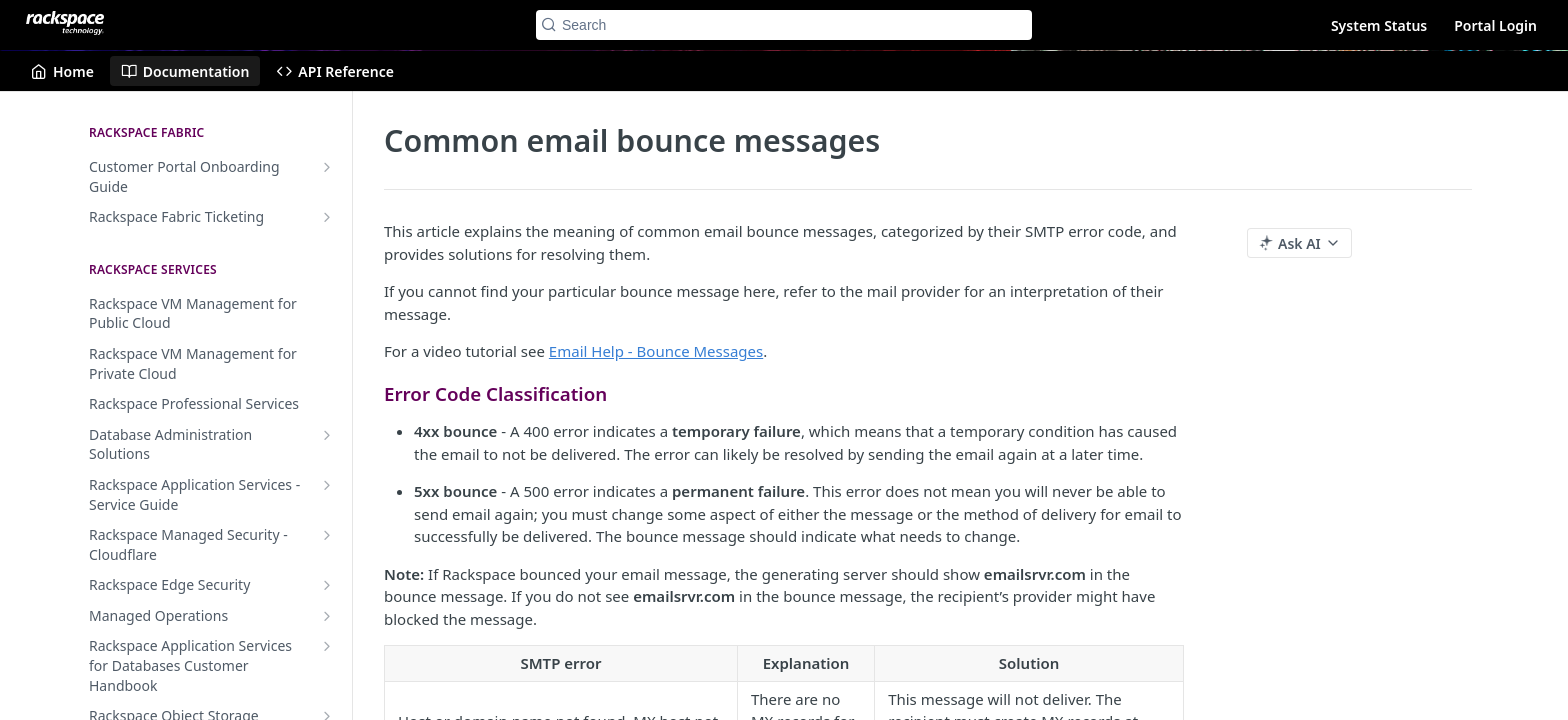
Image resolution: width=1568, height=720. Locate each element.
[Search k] (784, 25)
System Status (1379, 25)
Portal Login (1495, 25)
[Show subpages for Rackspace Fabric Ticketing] (327, 217)
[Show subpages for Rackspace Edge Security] (327, 585)
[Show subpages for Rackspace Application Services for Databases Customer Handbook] (327, 646)
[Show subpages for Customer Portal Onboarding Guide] (327, 167)
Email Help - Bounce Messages (656, 351)
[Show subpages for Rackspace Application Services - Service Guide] (327, 485)
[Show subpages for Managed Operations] (327, 616)
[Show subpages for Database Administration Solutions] (327, 435)
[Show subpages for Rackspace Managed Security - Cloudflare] (327, 535)
